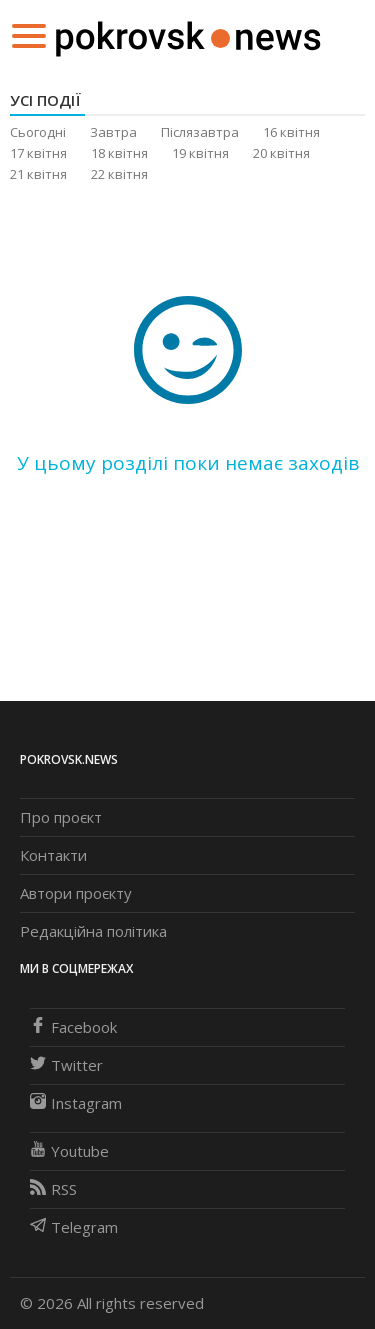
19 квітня (200, 153)
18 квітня (119, 153)
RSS (53, 1189)
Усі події (45, 100)
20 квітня (281, 153)
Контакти (53, 855)
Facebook (73, 1027)
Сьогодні (38, 132)
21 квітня (38, 174)
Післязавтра (200, 132)
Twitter (66, 1065)
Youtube (69, 1151)
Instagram (76, 1103)
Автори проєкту (76, 893)
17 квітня (38, 153)
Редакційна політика (93, 931)
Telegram (74, 1227)
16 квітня (291, 132)
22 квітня (119, 174)
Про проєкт (61, 817)
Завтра (113, 132)
